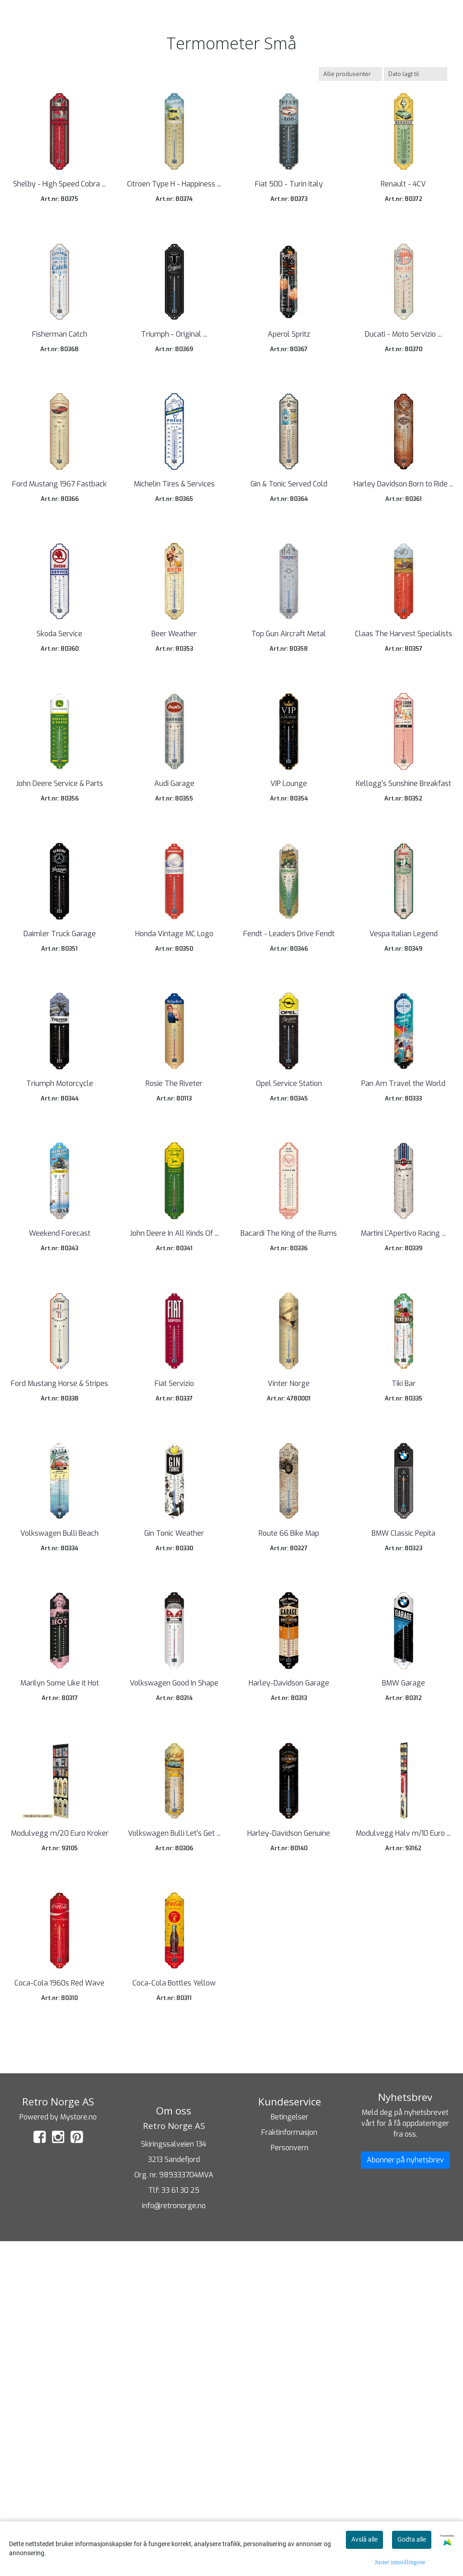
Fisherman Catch (59, 385)
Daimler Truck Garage (60, 1088)
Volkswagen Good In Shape (174, 1966)
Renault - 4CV (403, 209)
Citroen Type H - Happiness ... (174, 209)
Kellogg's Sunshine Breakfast (403, 912)
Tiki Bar (404, 1614)
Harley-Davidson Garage (289, 1966)
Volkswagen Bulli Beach (59, 1790)
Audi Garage (174, 912)
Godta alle (411, 2539)
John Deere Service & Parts (59, 912)
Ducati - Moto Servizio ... (403, 385)
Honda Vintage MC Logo (174, 1088)
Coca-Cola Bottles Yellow (174, 2317)
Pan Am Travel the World (403, 1263)
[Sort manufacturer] (350, 74)
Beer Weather (174, 737)
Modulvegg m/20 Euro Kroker (60, 2142)
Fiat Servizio (174, 1614)
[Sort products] (415, 74)
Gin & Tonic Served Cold (288, 561)
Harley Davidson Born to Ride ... (404, 561)
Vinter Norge (289, 1614)
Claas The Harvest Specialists (403, 737)
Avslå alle (364, 2539)
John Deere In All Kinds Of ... (174, 1439)
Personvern (289, 2482)
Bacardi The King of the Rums (289, 1439)
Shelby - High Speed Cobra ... (59, 209)
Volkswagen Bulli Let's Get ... (174, 2142)
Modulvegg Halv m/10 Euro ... (403, 2142)
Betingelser (289, 2451)
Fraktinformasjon (289, 2466)
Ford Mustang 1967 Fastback (59, 561)
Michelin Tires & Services (174, 561)
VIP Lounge (288, 912)
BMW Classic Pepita (403, 1790)
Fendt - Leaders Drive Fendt (289, 1088)
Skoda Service (59, 737)
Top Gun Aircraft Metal (288, 737)
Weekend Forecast (59, 1439)
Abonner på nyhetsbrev (405, 2494)
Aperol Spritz (289, 385)
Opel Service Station (289, 1263)
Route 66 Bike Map (289, 1790)
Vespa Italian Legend (403, 1088)
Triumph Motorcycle (59, 1263)
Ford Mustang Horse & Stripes (59, 1614)
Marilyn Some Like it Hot (59, 1966)
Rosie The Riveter (174, 1263)
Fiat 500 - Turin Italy (289, 209)
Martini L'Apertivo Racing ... (403, 1439)
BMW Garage (403, 1966)
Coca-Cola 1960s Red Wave (59, 2317)
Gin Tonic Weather (174, 1790)
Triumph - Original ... (174, 385)
